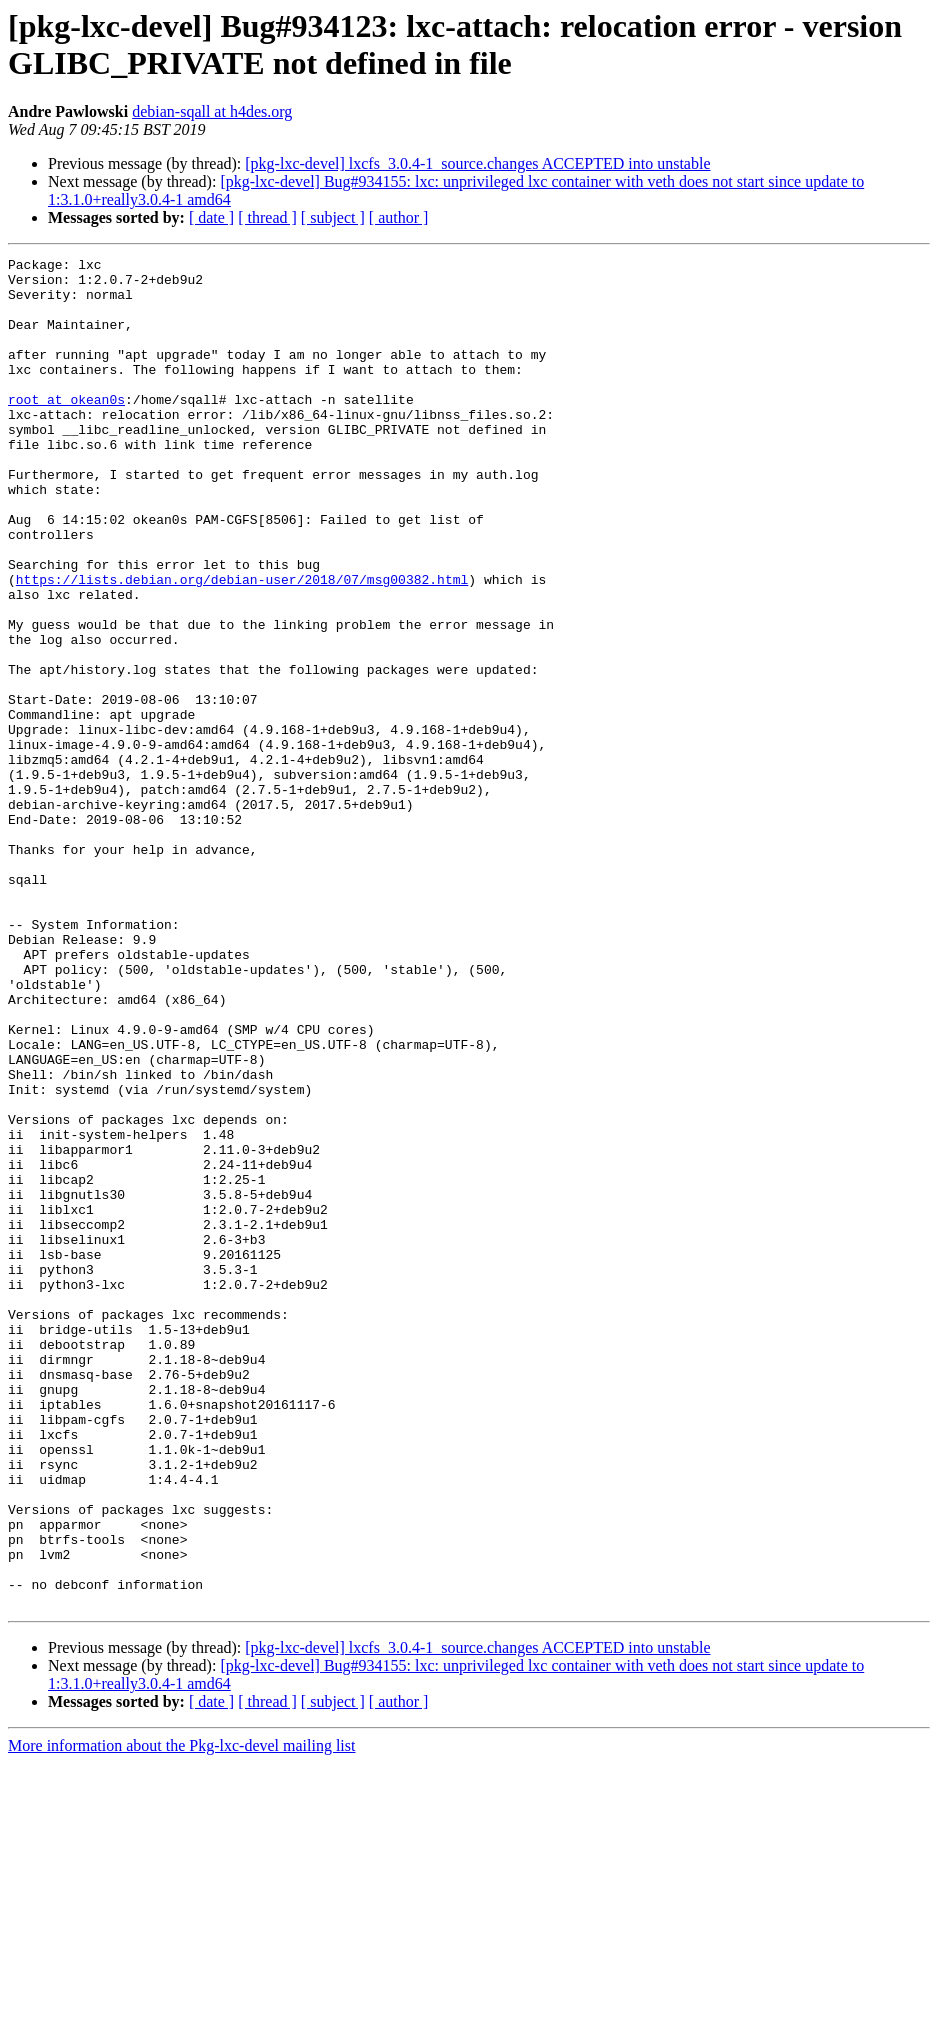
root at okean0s (66, 429)
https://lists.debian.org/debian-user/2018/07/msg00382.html (242, 645)
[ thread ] (267, 217)
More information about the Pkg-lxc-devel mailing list (181, 2015)
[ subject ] (333, 217)
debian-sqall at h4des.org (212, 111)
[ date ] (211, 217)
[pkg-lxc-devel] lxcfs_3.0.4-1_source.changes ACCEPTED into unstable (477, 163)
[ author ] (399, 217)
